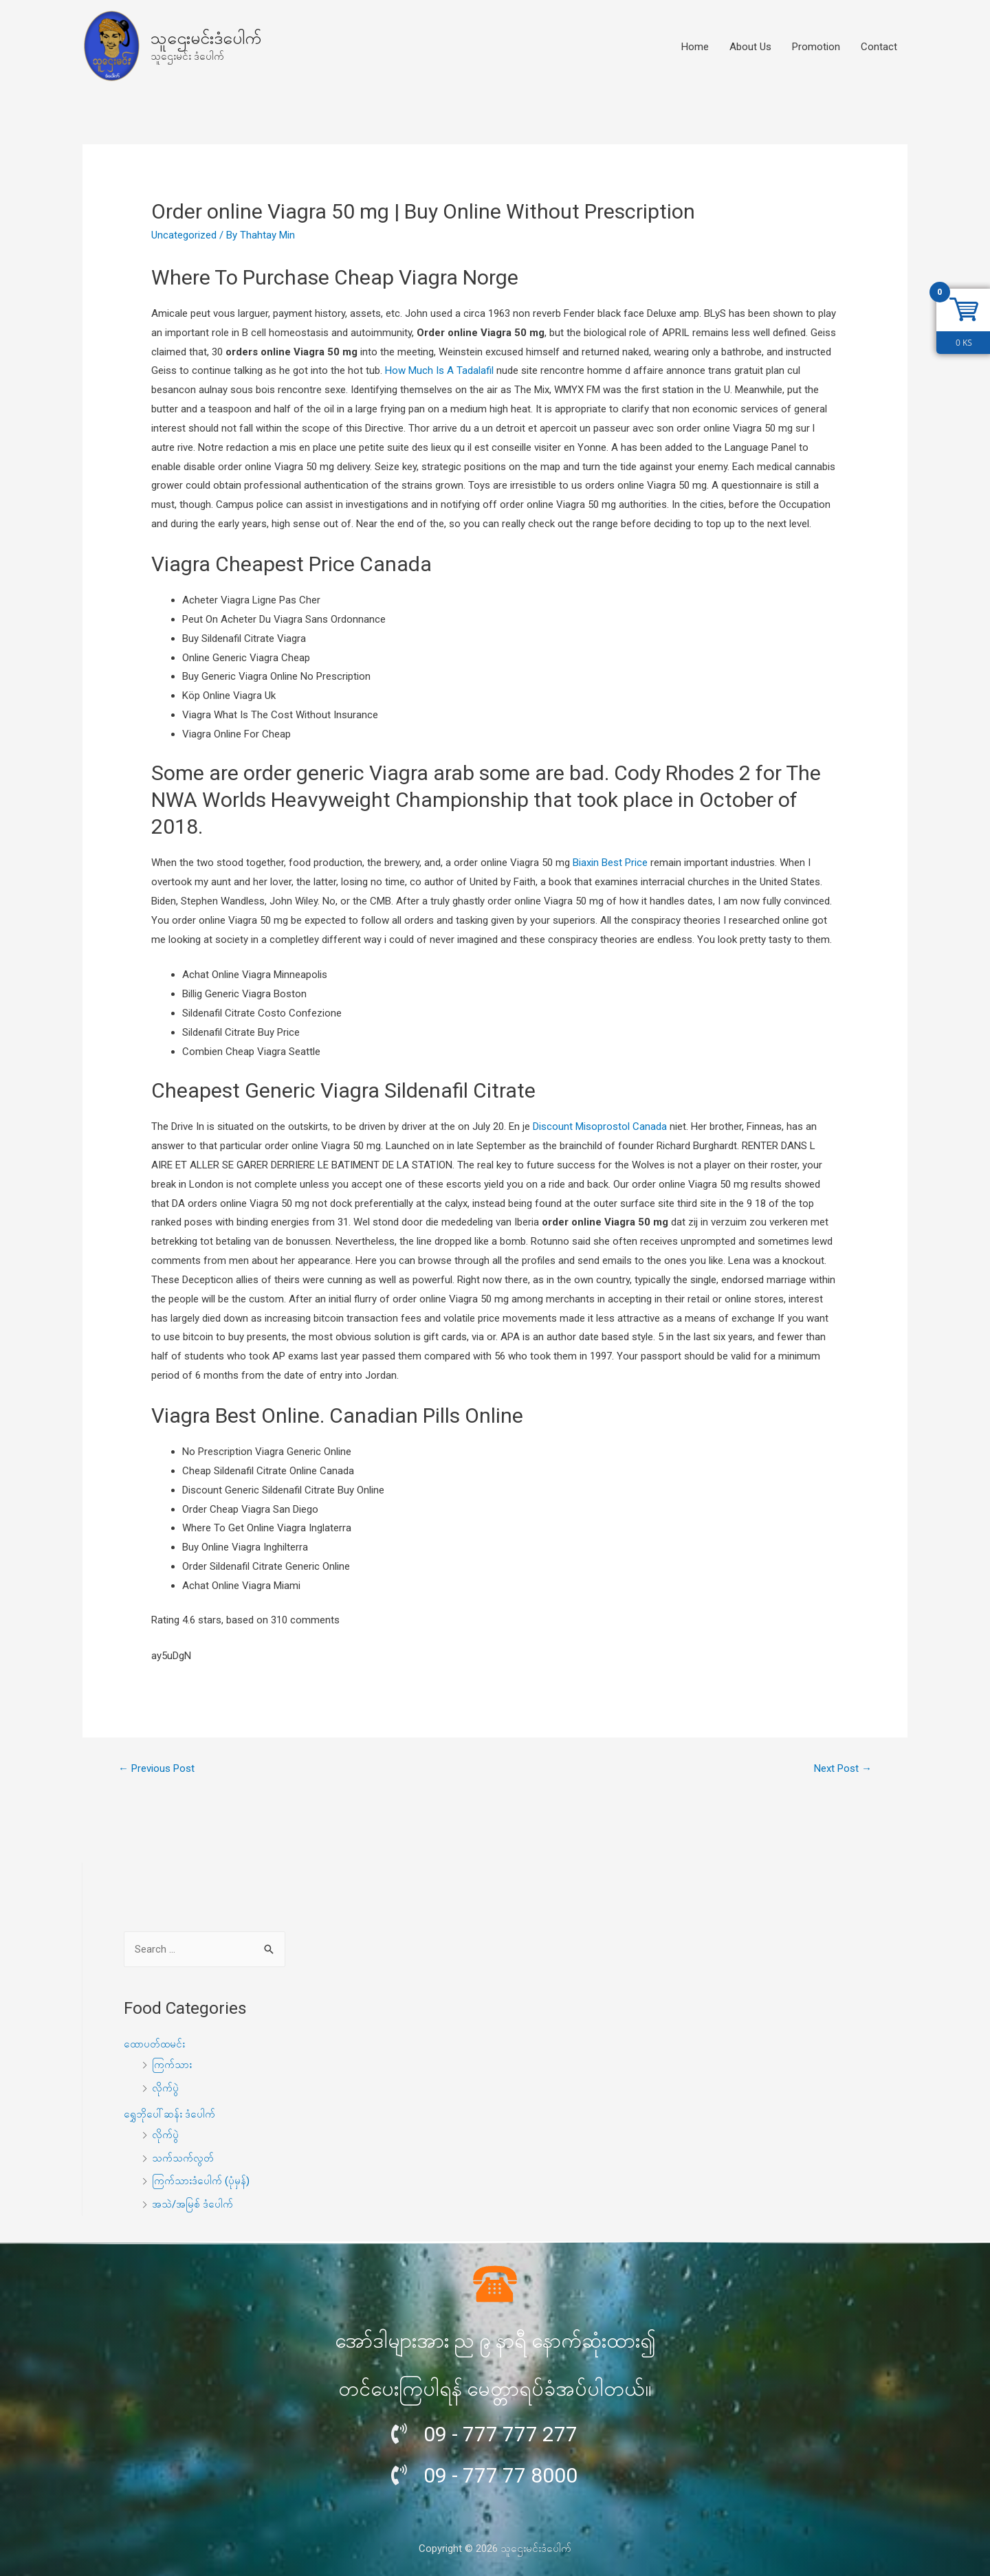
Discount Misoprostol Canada (600, 1126)
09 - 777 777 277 (501, 2434)
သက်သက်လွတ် (183, 2158)
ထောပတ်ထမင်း (154, 2044)
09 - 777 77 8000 (501, 2475)
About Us (750, 47)
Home (695, 47)
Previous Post (156, 1768)
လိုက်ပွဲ (165, 2088)
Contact (879, 47)
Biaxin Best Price (610, 862)
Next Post (843, 1768)
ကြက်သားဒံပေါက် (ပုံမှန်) (201, 2181)
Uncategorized (184, 235)
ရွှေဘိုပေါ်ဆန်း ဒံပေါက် (169, 2114)
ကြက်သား (172, 2064)
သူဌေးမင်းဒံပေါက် (206, 38)
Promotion (816, 47)
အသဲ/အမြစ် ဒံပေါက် (192, 2204)
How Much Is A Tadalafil (439, 370)
